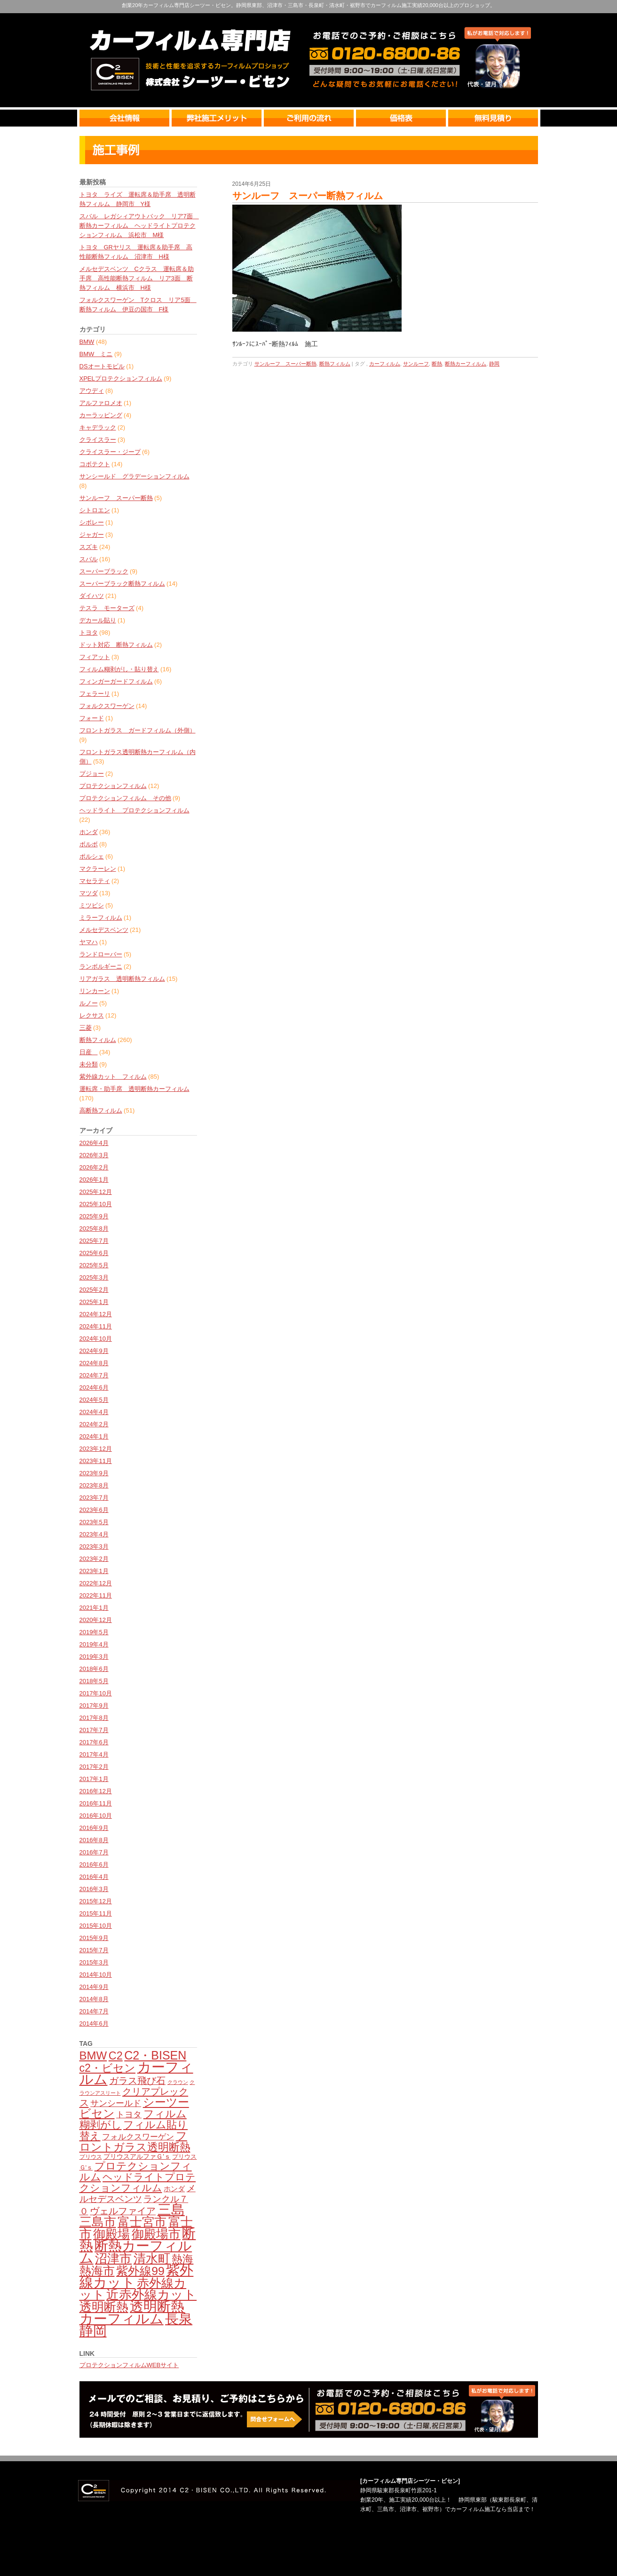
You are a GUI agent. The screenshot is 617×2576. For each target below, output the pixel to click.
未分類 (88, 1064)
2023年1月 (94, 1570)
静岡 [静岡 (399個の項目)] (93, 2330)
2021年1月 (94, 1607)
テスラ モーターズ (106, 608)
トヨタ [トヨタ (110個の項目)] (129, 2114)
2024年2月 (94, 1424)
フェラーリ (94, 693)
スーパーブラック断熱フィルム (122, 583)
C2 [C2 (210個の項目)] (116, 2056)
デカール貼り (97, 620)
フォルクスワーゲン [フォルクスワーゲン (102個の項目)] (138, 2136)
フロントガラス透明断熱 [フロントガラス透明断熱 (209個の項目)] (134, 2141)
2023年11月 (95, 1460)
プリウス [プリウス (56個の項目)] (90, 2157)
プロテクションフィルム (113, 785)
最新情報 (308, 150)
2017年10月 (95, 1693)
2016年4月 (94, 1876)
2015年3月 (94, 1962)
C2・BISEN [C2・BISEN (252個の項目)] (155, 2055)
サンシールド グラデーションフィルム (134, 476)
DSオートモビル (102, 366)
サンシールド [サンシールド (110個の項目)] (115, 2103)
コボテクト (94, 464)
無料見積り (493, 118)
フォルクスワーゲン (106, 705)
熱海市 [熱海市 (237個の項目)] (97, 2271)
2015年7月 (94, 1950)
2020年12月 (95, 1619)
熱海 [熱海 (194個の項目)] (182, 2259)
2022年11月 (95, 1595)
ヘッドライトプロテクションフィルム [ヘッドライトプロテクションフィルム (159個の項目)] (137, 2182)
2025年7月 (94, 1240)
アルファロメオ (100, 402)
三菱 (85, 1027)
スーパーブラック (103, 571)
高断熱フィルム (100, 1110)
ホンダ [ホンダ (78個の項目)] (174, 2189)
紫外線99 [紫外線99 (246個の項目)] (140, 2271)
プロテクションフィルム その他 (125, 798)
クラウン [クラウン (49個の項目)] (177, 2082)
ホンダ (88, 831)
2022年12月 (95, 1583)
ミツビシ (91, 905)
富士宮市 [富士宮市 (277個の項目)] (142, 2221)
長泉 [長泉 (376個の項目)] (178, 2318)
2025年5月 (94, 1265)
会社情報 (125, 118)
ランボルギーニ (100, 966)
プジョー (91, 773)
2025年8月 (94, 1228)
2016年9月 (94, 1827)
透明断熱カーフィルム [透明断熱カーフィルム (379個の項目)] (132, 2312)
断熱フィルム (97, 1039)
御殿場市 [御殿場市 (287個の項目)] (156, 2234)
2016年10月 (95, 1815)
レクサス (91, 1015)
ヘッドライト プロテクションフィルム (134, 810)
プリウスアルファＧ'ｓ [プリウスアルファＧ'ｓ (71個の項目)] (137, 2156)
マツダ (88, 893)
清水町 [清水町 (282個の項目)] (152, 2258)
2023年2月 (94, 1558)
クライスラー (97, 439)
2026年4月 (94, 1142)
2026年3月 (94, 1155)
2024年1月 (94, 1436)
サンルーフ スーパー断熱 (116, 497)
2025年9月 (94, 1216)
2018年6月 (94, 1668)
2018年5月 (94, 1681)
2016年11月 (95, 1803)
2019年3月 (94, 1656)
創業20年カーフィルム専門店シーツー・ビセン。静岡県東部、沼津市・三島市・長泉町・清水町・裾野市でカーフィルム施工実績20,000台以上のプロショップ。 (308, 5)
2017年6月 (94, 1742)
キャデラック (97, 427)
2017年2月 (94, 1766)
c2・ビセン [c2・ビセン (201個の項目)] (107, 2068)
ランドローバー (100, 954)
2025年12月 (95, 1191)
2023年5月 (94, 1522)
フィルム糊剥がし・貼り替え (119, 669)
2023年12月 (95, 1448)
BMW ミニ (96, 354)
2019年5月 (94, 1632)
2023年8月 (94, 1485)
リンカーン (94, 990)
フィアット (94, 656)
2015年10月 (95, 1925)
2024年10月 (95, 1338)
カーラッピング (100, 415)
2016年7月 (94, 1852)
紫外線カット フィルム (113, 1076)
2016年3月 (94, 1888)
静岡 (494, 363)
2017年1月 (94, 1778)
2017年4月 (94, 1754)
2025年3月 (94, 1277)
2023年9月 (94, 1473)
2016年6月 (94, 1864)
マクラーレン (97, 868)
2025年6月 (94, 1252)
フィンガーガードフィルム (116, 681)
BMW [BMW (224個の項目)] (93, 2055)
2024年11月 (95, 1326)
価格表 (402, 118)
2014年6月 (94, 2023)
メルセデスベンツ (103, 929)
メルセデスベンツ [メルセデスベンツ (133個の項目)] (137, 2193)
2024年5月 (94, 1399)
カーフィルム (384, 363)
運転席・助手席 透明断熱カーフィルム (134, 1088)
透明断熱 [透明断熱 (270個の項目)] (103, 2307)
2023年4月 (94, 1534)
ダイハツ (91, 595)
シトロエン (94, 510)
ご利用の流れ (310, 118)
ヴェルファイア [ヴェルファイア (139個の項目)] (123, 2211)
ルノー (88, 1003)
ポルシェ (91, 856)
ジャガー (91, 534)
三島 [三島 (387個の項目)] (171, 2209)
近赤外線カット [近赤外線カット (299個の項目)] (151, 2295)
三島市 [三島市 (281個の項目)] (97, 2222)
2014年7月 (94, 2011)
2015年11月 (95, 1913)
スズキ (88, 546)
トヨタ (88, 632)
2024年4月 (94, 1411)
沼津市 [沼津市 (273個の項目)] (113, 2258)
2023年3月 (94, 1546)
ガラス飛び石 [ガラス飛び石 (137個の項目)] (137, 2080)
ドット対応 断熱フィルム (116, 644)
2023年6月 (94, 1509)
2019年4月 (94, 1644)
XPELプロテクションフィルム (120, 378)
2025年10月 (95, 1204)
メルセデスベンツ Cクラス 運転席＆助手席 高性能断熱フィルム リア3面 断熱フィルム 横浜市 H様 (136, 278)
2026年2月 (94, 1167)
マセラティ (94, 880)
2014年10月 (95, 1974)
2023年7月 (94, 1497)
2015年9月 (94, 1937)
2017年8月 (94, 1717)
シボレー (91, 522)
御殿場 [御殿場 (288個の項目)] (111, 2234)
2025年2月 (94, 1289)
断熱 (437, 363)
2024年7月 (94, 1375)
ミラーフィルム (100, 917)
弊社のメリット (218, 118)
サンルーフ (416, 363)
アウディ (91, 390)
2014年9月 (94, 1986)
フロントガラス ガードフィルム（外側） (137, 730)
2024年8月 (94, 1363)
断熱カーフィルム (465, 363)
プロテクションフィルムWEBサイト (129, 2365)
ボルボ (88, 844)
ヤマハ (88, 942)
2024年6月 (94, 1387)
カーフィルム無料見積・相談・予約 (308, 2409)
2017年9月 (94, 1705)
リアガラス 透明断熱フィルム (122, 978)
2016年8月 (94, 1840)
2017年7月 (94, 1729)
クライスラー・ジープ (110, 451)
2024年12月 (95, 1314)
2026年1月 (94, 1179)
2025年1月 (94, 1301)
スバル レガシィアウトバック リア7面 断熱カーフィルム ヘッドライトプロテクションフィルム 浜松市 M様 (139, 226)
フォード (91, 718)
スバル (88, 559)
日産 (88, 1052)
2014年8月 (94, 1999)
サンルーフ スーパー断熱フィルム (307, 196)
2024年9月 (94, 1350)
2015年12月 (95, 1901)
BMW (87, 341)
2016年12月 (95, 1791)
